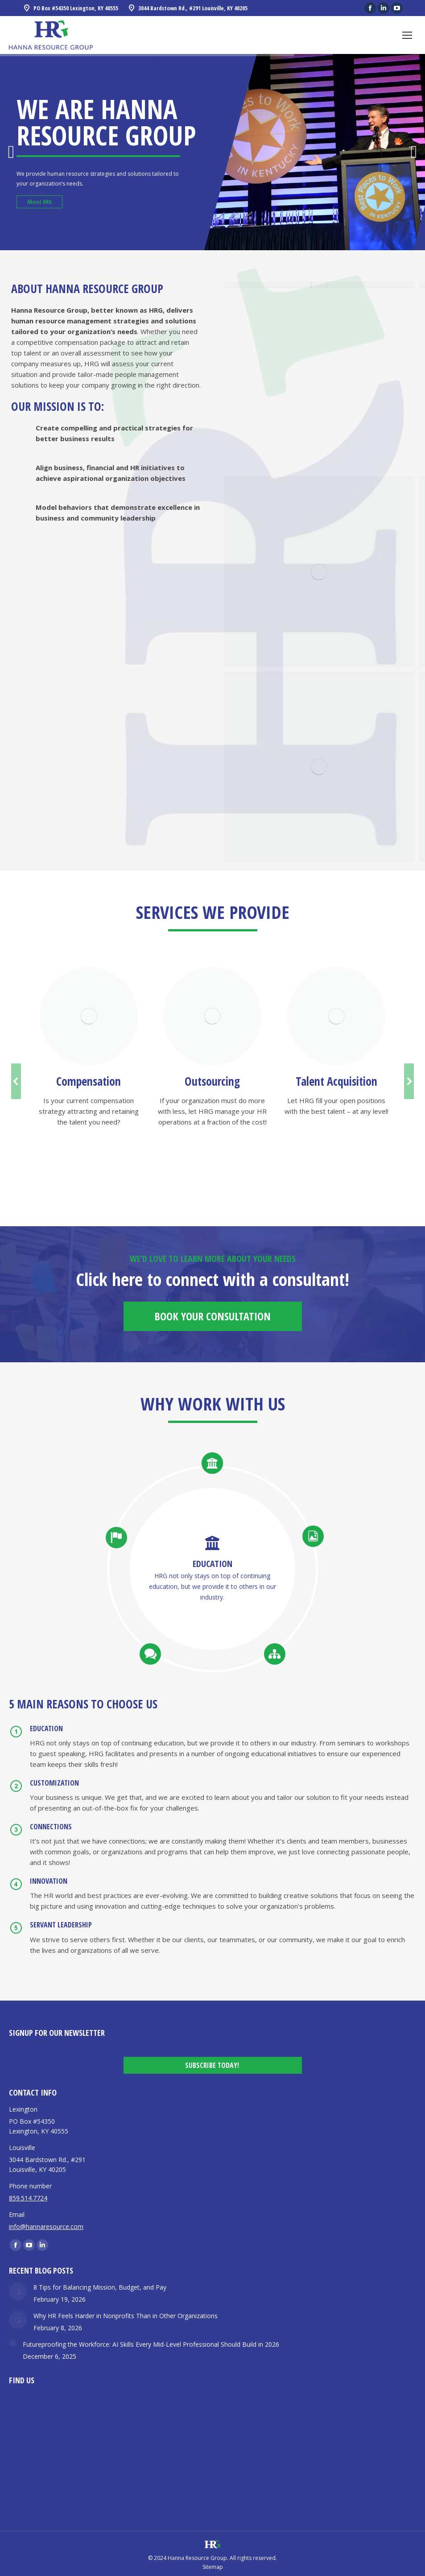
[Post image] (18, 2291)
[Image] (89, 1016)
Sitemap (212, 2567)
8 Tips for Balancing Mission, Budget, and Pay (99, 2287)
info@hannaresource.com (46, 2226)
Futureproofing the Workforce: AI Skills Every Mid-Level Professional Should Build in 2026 (151, 2344)
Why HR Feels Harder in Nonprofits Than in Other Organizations (125, 2315)
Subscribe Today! (212, 2065)
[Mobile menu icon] (407, 35)
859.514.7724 (28, 2198)
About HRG (39, 202)
